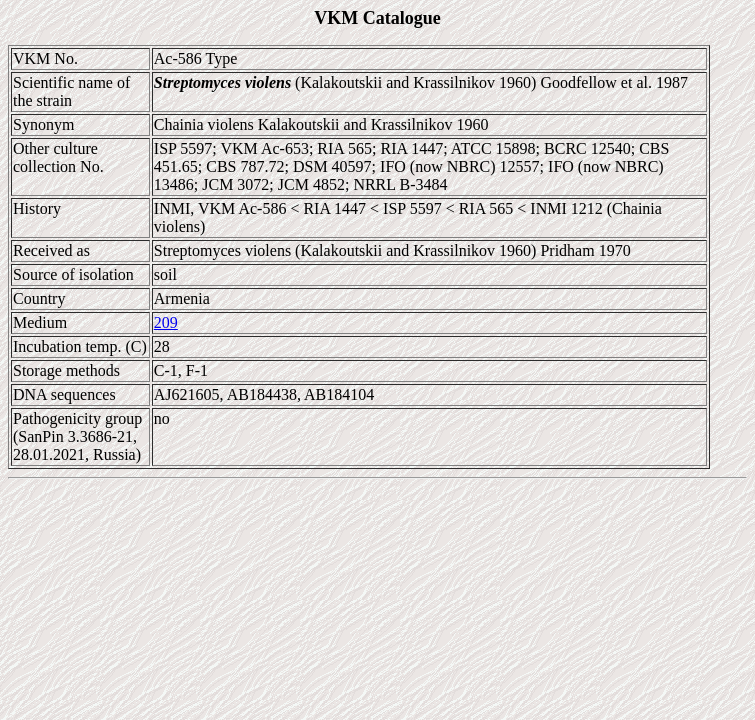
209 (166, 322)
